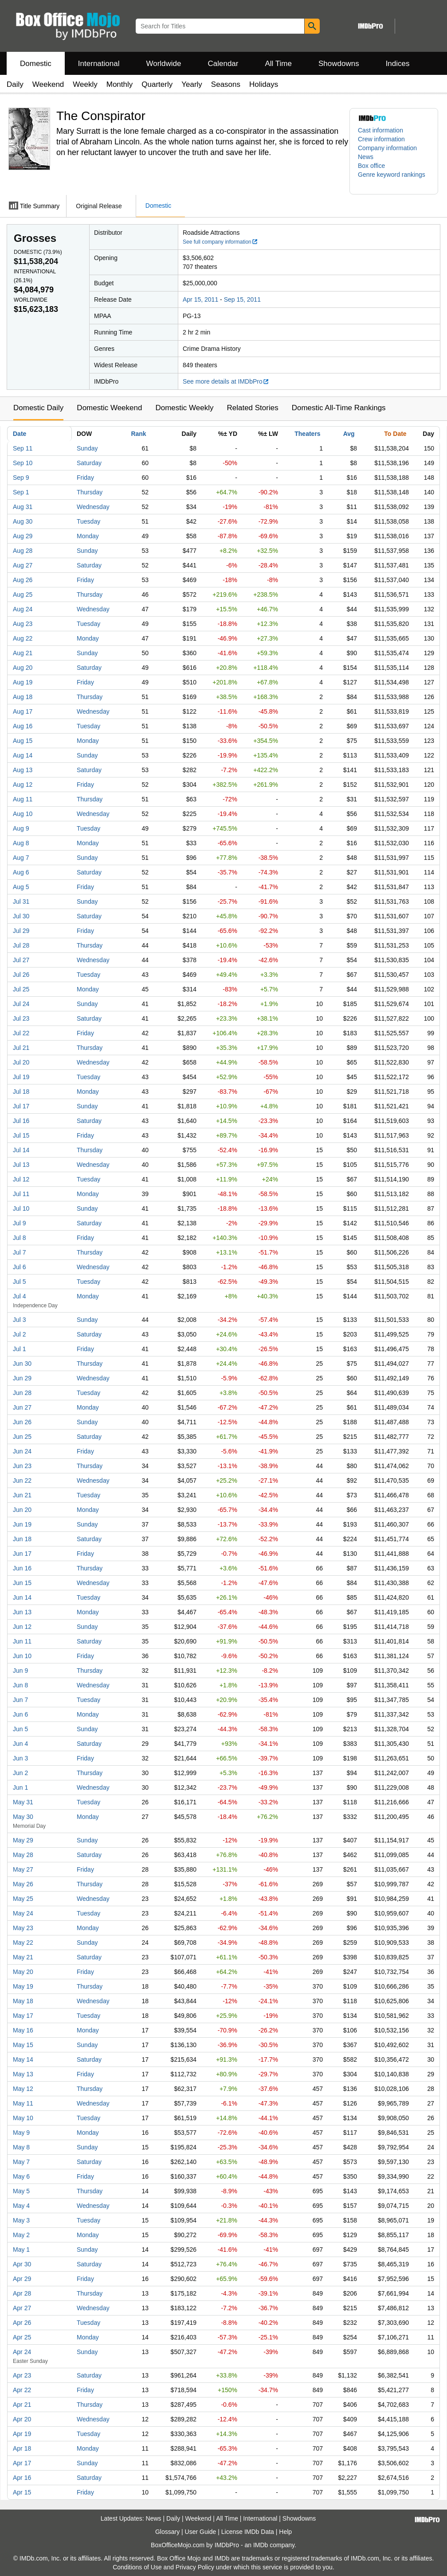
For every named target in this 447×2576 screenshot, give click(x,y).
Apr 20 (22, 2419)
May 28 (23, 1854)
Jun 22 (22, 1480)
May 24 (23, 1913)
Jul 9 (19, 1223)
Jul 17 (21, 1106)
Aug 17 (22, 711)
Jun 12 (22, 1626)
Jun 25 (22, 1436)
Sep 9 (21, 477)
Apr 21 (22, 2404)
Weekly (85, 84)
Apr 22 (22, 2389)
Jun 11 (22, 1641)
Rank (138, 433)
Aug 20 (22, 667)
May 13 (23, 2074)
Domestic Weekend (109, 408)
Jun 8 (20, 1685)
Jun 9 (20, 1670)
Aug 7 (21, 857)
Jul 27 (21, 960)
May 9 (21, 2132)
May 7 (21, 2161)
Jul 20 (21, 1062)
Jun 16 (22, 1568)
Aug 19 (22, 682)
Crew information (381, 139)
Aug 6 (21, 872)
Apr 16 (22, 2477)
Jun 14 (22, 1597)
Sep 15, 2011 (242, 299)
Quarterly (157, 84)
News (365, 156)
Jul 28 (21, 945)
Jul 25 (21, 989)
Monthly (119, 84)
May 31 (23, 1802)
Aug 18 (22, 696)
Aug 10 (22, 813)
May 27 (23, 1869)
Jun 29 (22, 1378)
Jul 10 (21, 1208)
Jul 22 (21, 1033)
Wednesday (93, 506)
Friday (85, 477)
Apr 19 (22, 2433)
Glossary (167, 2531)
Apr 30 (22, 2264)
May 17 (23, 2015)
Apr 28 (22, 2293)
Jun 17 (22, 1553)
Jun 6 (20, 1714)
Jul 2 (19, 1334)
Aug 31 (22, 506)
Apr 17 (22, 2463)
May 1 (21, 2249)
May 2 (21, 2234)
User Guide (200, 2531)
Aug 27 (22, 565)
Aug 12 (22, 784)
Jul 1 (19, 1348)
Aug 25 (22, 594)
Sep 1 (21, 492)
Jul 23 (21, 1018)
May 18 (23, 2001)
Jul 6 (19, 1267)
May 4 (21, 2205)
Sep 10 (22, 462)
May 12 (23, 2088)
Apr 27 (22, 2308)
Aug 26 (22, 579)
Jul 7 (19, 1252)
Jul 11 (21, 1193)
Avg (349, 433)
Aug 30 (22, 521)
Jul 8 (19, 1237)
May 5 (21, 2191)
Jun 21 (22, 1495)
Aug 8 (21, 843)
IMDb (260, 2545)
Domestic (35, 63)
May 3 (21, 2220)
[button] (394, 179)
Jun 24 (22, 1451)
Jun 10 (22, 1655)
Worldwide (163, 63)
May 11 (23, 2103)
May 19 (23, 1986)
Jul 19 (21, 1076)
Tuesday (88, 521)
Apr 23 (22, 2375)
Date (19, 433)
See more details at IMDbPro (226, 381)
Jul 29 (21, 930)
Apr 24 (22, 2351)
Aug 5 (21, 886)
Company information (387, 148)
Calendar (223, 63)
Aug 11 (22, 799)
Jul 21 (21, 1047)
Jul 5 (19, 1281)
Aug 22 (22, 638)
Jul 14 (21, 1150)
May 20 (23, 1971)
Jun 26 (22, 1422)
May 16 (23, 2030)
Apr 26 (22, 2322)
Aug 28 (22, 550)
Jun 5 (20, 1729)
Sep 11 (22, 448)
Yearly (191, 84)
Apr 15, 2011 (200, 299)
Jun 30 (22, 1363)
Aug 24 (22, 609)
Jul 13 (21, 1164)
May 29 (23, 1840)
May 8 (21, 2147)
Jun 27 (22, 1407)
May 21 (23, 1957)
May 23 (23, 1927)
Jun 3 (20, 1758)
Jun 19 (22, 1524)
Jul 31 (21, 901)
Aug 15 (22, 740)
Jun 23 (22, 1465)
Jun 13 (22, 1612)
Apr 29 (22, 2278)
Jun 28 (22, 1392)
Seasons (225, 84)
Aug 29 (22, 536)
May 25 (23, 1898)
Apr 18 (22, 2448)
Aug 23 (22, 623)
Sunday (87, 448)
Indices (398, 63)
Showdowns (338, 63)
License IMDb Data (247, 2531)
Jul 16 (21, 1120)
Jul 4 (19, 1296)
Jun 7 (20, 1699)
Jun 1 (20, 1787)
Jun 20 (22, 1509)
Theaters (307, 433)
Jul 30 (21, 916)
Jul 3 (19, 1319)
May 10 (23, 2117)
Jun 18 (22, 1538)
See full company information (220, 242)
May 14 (23, 2059)
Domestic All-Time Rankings (339, 408)
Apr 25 (22, 2337)
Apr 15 (22, 2492)
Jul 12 (21, 1179)
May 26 (23, 1884)
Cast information (380, 130)
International (99, 63)
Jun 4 (20, 1743)
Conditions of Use (137, 2567)
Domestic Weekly (184, 408)
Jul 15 (21, 1135)
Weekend (48, 84)
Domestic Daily (38, 408)
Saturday (89, 462)
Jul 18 (21, 1091)
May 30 (23, 1816)
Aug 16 (22, 726)
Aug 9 (21, 828)
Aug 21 (22, 653)
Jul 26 (21, 974)
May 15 (23, 2044)
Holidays (263, 84)
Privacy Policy (195, 2567)
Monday (88, 536)
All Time (278, 63)
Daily (15, 84)
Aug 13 (22, 769)
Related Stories (252, 408)
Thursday (89, 492)
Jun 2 (20, 1772)
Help (285, 2531)
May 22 (23, 1942)
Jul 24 (21, 1003)
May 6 (21, 2176)
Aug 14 (22, 755)
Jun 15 (22, 1582)
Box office (371, 165)
